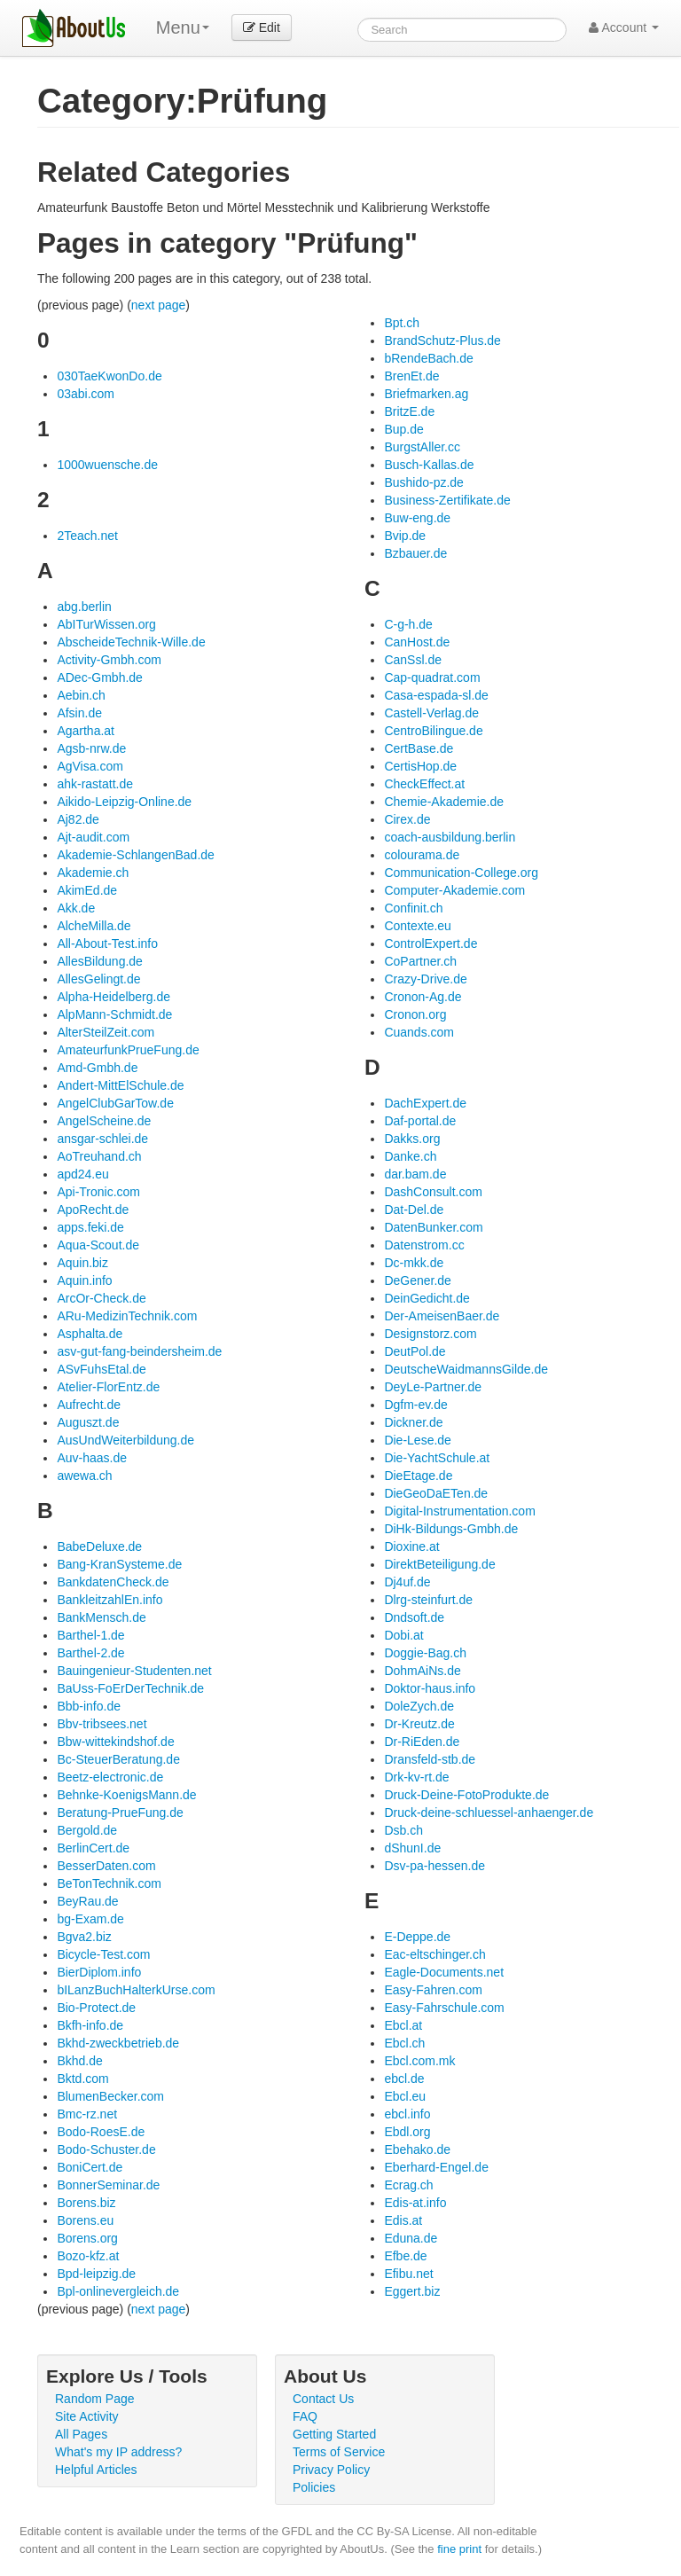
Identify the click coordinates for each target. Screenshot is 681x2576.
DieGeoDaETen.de (436, 1493)
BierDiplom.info (99, 1972)
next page (158, 305)
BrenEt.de (411, 376)
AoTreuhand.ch (99, 1156)
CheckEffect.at (424, 784)
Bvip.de (405, 536)
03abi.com (85, 394)
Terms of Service (339, 2452)
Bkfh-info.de (90, 2025)
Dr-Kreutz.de (419, 1724)
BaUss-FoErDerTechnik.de (130, 1688)
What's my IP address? (118, 2452)
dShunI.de (412, 1848)
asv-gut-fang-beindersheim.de (139, 1351)
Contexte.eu (417, 926)
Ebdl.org (407, 2132)
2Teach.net (87, 536)
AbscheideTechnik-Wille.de (131, 642)
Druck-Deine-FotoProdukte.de (466, 1795)
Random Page (95, 2399)
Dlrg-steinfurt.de (428, 1600)
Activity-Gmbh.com (108, 660)
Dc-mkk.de (413, 1263)
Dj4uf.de (407, 1582)
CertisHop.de (420, 766)
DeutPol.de (414, 1351)
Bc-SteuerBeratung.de (118, 1759)
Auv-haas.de (92, 1458)
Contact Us (323, 2399)
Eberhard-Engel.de (436, 2167)
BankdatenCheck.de (112, 1582)
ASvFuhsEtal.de (101, 1369)
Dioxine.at (411, 1546)
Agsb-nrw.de (91, 748)
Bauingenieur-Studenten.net (134, 1671)
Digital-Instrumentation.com (459, 1511)
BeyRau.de (87, 1901)
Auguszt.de (88, 1422)
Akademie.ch (93, 872)
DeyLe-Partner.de (432, 1387)
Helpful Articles (96, 2469)
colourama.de (421, 855)
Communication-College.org (461, 872)
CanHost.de (417, 642)
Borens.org (87, 2238)
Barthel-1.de (90, 1635)
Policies (314, 2487)
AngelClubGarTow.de (115, 1103)
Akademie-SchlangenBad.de (135, 855)
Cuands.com (419, 1032)
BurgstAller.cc (422, 447)
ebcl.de (404, 2078)
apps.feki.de (90, 1227)
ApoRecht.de (93, 1209)
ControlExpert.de (430, 943)
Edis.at (403, 2220)
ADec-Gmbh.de (99, 677)
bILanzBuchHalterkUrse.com (136, 1990)
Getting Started (334, 2434)
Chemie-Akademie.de (444, 802)
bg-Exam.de (90, 1919)
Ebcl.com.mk (419, 2061)
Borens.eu (85, 2220)
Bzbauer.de (415, 553)
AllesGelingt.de (98, 979)
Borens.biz (86, 2203)
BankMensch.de (101, 1617)
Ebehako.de (417, 2149)
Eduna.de (410, 2238)
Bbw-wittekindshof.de (115, 1741)
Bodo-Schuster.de (106, 2149)
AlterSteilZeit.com (105, 1032)
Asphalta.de (89, 1334)
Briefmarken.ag (426, 394)
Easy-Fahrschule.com (444, 2008)
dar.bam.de (415, 1174)
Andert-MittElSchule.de (120, 1085)
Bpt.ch (401, 323)
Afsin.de (79, 713)
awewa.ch (84, 1475)
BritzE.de (409, 411)
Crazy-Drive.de (425, 979)
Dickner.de (413, 1422)
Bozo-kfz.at (88, 2256)
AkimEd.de (87, 890)
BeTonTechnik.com (109, 1883)
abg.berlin (84, 606)
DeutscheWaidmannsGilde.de (466, 1369)
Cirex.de (407, 819)
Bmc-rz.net (87, 2114)
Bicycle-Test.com (103, 1954)
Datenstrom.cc (424, 1245)
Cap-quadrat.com (432, 677)
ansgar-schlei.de (102, 1138)
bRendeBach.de (428, 358)
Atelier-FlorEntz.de (108, 1387)
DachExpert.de (425, 1103)
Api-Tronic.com (98, 1192)
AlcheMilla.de (93, 926)
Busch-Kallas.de (429, 465)
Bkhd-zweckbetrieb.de (118, 2043)
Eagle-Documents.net (444, 1972)
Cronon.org (415, 1014)
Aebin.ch (81, 695)
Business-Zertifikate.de (447, 500)
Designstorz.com (430, 1334)
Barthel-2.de (90, 1653)
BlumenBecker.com (110, 2096)
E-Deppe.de (417, 1937)
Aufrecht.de (89, 1405)
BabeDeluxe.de (99, 1546)
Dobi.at (403, 1635)
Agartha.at (85, 731)
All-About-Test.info (107, 943)
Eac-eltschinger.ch (434, 1954)
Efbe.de (405, 2256)
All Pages (81, 2434)
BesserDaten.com (106, 1866)
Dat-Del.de (413, 1209)
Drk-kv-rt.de (416, 1777)
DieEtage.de (418, 1475)
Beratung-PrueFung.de (120, 1812)
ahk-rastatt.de (95, 784)
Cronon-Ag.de (422, 997)
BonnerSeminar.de (108, 2185)
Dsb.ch (403, 1830)
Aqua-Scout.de (98, 1245)
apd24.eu (82, 1174)
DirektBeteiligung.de (439, 1564)
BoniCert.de (89, 2167)
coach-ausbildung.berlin (449, 837)
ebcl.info (407, 2114)
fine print (459, 2549)
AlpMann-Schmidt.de (114, 1014)
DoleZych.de (419, 1706)
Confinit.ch (413, 908)
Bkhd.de (79, 2061)
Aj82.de (77, 819)
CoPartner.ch (420, 961)
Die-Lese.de (417, 1440)
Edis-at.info (415, 2203)
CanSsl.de (413, 660)
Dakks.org (412, 1138)
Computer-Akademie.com (454, 890)
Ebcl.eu (405, 2096)
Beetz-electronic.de (110, 1777)
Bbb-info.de (89, 1706)
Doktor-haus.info (429, 1688)
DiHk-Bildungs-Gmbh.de (451, 1529)
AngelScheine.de (104, 1121)
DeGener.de (417, 1280)
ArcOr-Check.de (101, 1298)
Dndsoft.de (414, 1617)
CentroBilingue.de (433, 731)
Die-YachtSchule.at (436, 1458)
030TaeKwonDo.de (109, 376)
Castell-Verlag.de (431, 713)
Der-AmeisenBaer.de (441, 1316)
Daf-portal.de (420, 1121)
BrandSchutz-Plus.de (442, 340)
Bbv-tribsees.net (101, 1724)
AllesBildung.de (100, 961)
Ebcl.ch (404, 2043)
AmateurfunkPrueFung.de (128, 1050)
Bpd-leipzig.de (96, 2274)
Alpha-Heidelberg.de (113, 997)
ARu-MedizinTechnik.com (127, 1316)
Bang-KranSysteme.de (119, 1564)
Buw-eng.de (417, 518)
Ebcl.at (403, 2025)
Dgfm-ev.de (415, 1405)
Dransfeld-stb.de (429, 1759)
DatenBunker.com (433, 1227)
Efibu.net (408, 2274)
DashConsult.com (433, 1192)
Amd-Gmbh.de (97, 1068)
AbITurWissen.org (106, 624)
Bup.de (403, 429)
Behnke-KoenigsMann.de (126, 1795)
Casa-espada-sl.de (436, 695)
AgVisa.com (89, 766)
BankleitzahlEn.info (109, 1600)
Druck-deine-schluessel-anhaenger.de (488, 1812)
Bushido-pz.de (424, 482)
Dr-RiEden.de (421, 1741)
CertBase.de (418, 748)
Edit (261, 27)
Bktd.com (82, 2078)
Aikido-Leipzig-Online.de (124, 802)
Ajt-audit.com (93, 837)
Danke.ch (410, 1156)
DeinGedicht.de (427, 1298)
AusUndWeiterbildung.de (125, 1440)
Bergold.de (87, 1830)
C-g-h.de (408, 624)
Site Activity (87, 2416)
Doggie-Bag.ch (425, 1653)
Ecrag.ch (408, 2185)
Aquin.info (84, 1280)
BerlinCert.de (93, 1848)
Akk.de (76, 908)
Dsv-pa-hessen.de (434, 1866)
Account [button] (624, 27)
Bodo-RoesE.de (101, 2132)
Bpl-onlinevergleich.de (118, 2291)
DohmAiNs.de (422, 1671)
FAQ (305, 2416)
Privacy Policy (331, 2469)
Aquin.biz (82, 1263)
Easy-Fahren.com (432, 1990)
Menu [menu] (182, 27)
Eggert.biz (412, 2291)
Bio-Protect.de (96, 2008)
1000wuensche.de (107, 465)
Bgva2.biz (84, 1937)
